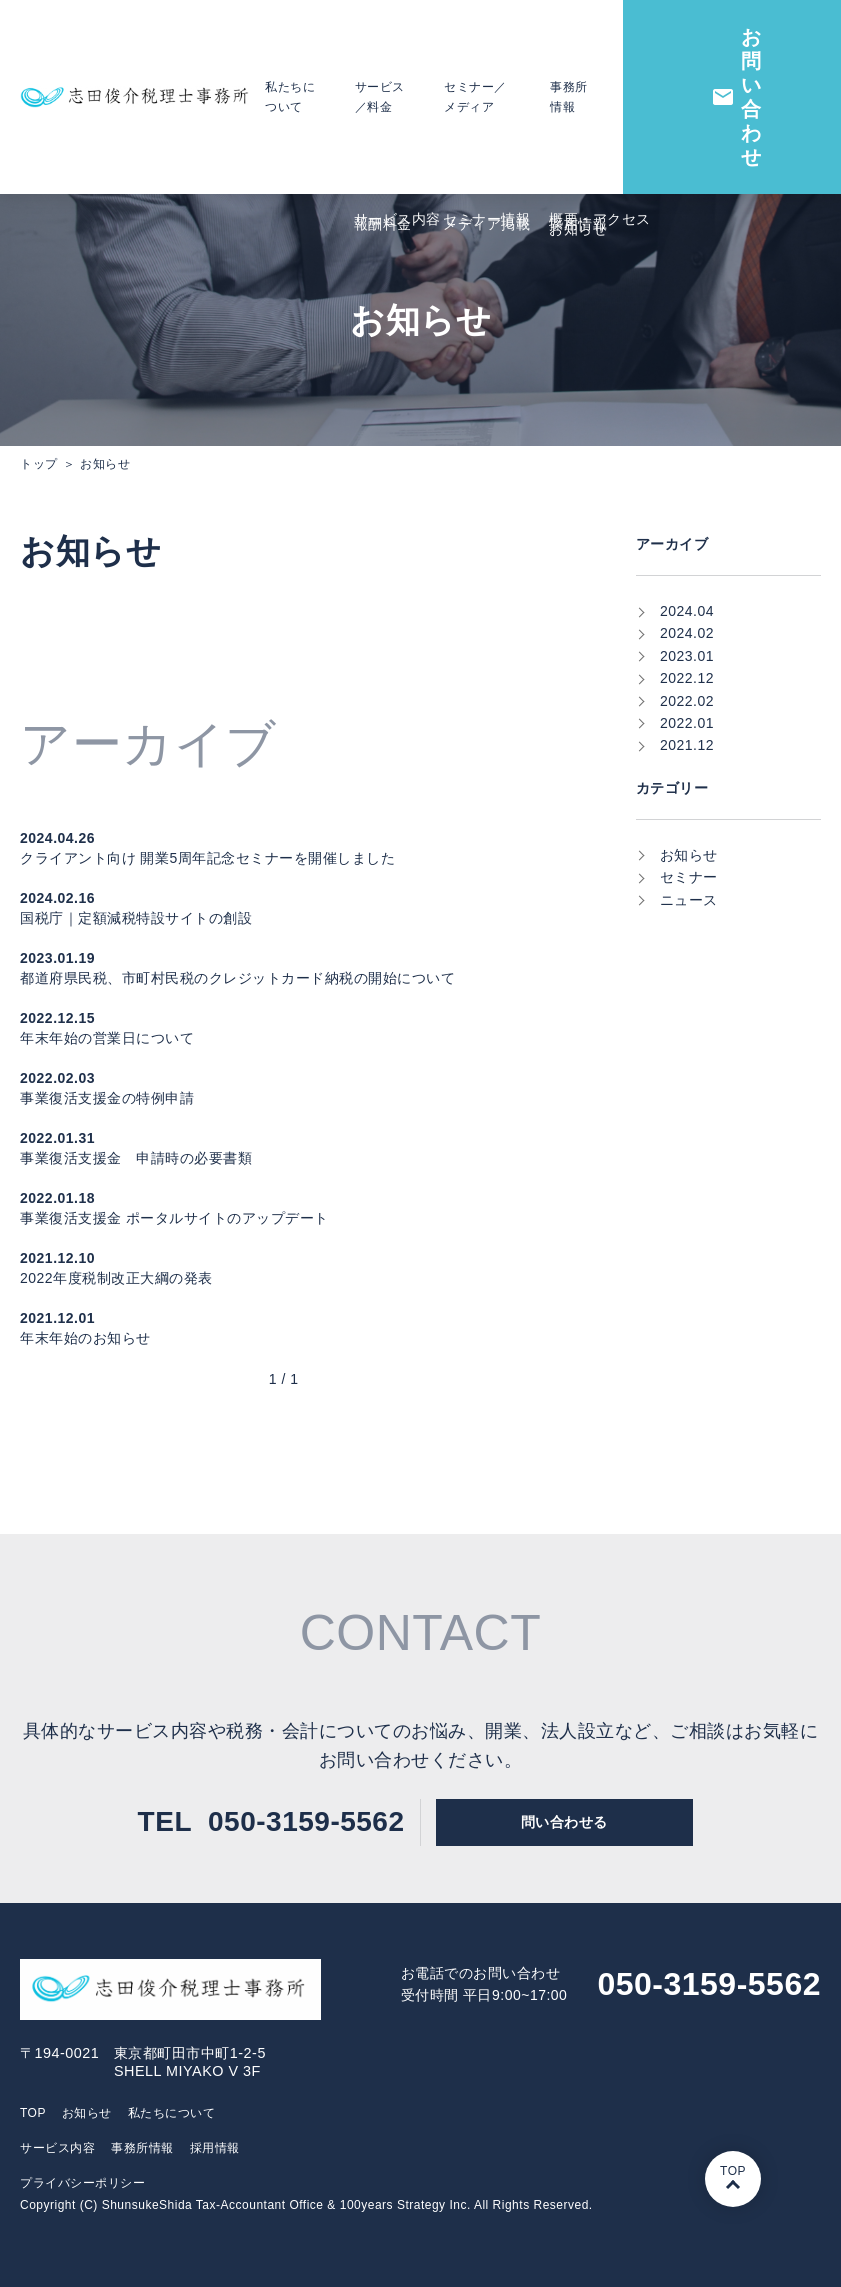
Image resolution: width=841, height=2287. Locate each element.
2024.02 (687, 633)
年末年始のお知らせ (85, 1338)
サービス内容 (57, 2148)
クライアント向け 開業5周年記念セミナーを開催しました (207, 858)
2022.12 (687, 678)
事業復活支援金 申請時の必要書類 (136, 1158)
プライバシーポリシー (82, 2183)
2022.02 (687, 701)
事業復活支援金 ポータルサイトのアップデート (174, 1218)
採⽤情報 (215, 2148)
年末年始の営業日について (107, 1038)
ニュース (689, 900)
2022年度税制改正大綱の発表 (116, 1278)
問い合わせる (564, 1822)
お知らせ (689, 855)
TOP (33, 2113)
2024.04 (687, 611)
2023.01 (687, 656)
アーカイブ (672, 544)
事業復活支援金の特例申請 (107, 1098)
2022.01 (687, 723)
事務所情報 (142, 2148)
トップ (39, 464)
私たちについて (172, 2113)
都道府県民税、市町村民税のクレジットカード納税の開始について (237, 978)
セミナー (689, 877)
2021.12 (687, 745)
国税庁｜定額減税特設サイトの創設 (136, 918)
